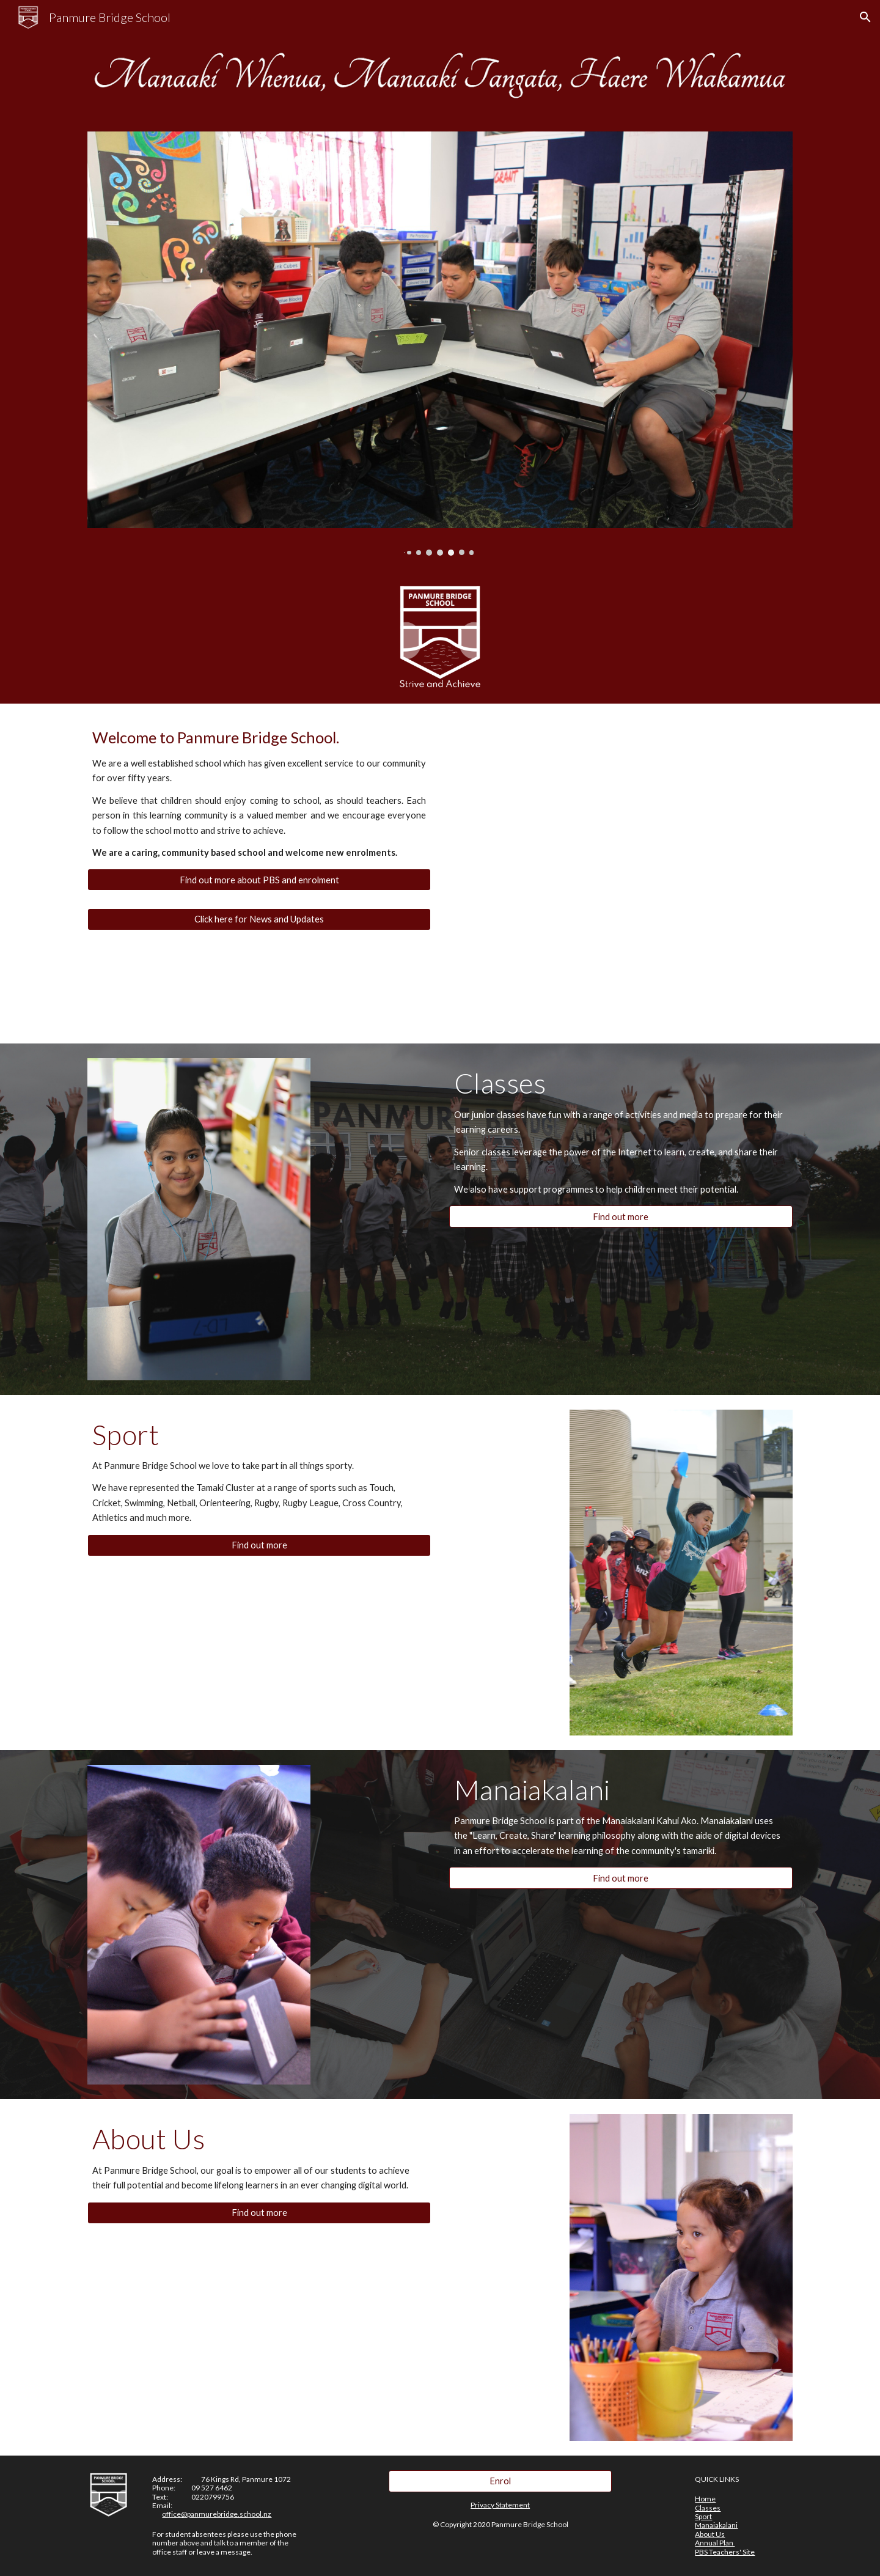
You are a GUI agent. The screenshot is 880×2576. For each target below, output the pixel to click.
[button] (865, 17)
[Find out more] (621, 1216)
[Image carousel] (440, 343)
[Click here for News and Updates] (259, 919)
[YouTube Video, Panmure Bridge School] (651, 803)
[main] (259, 793)
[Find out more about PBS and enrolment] (259, 880)
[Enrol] (500, 2481)
